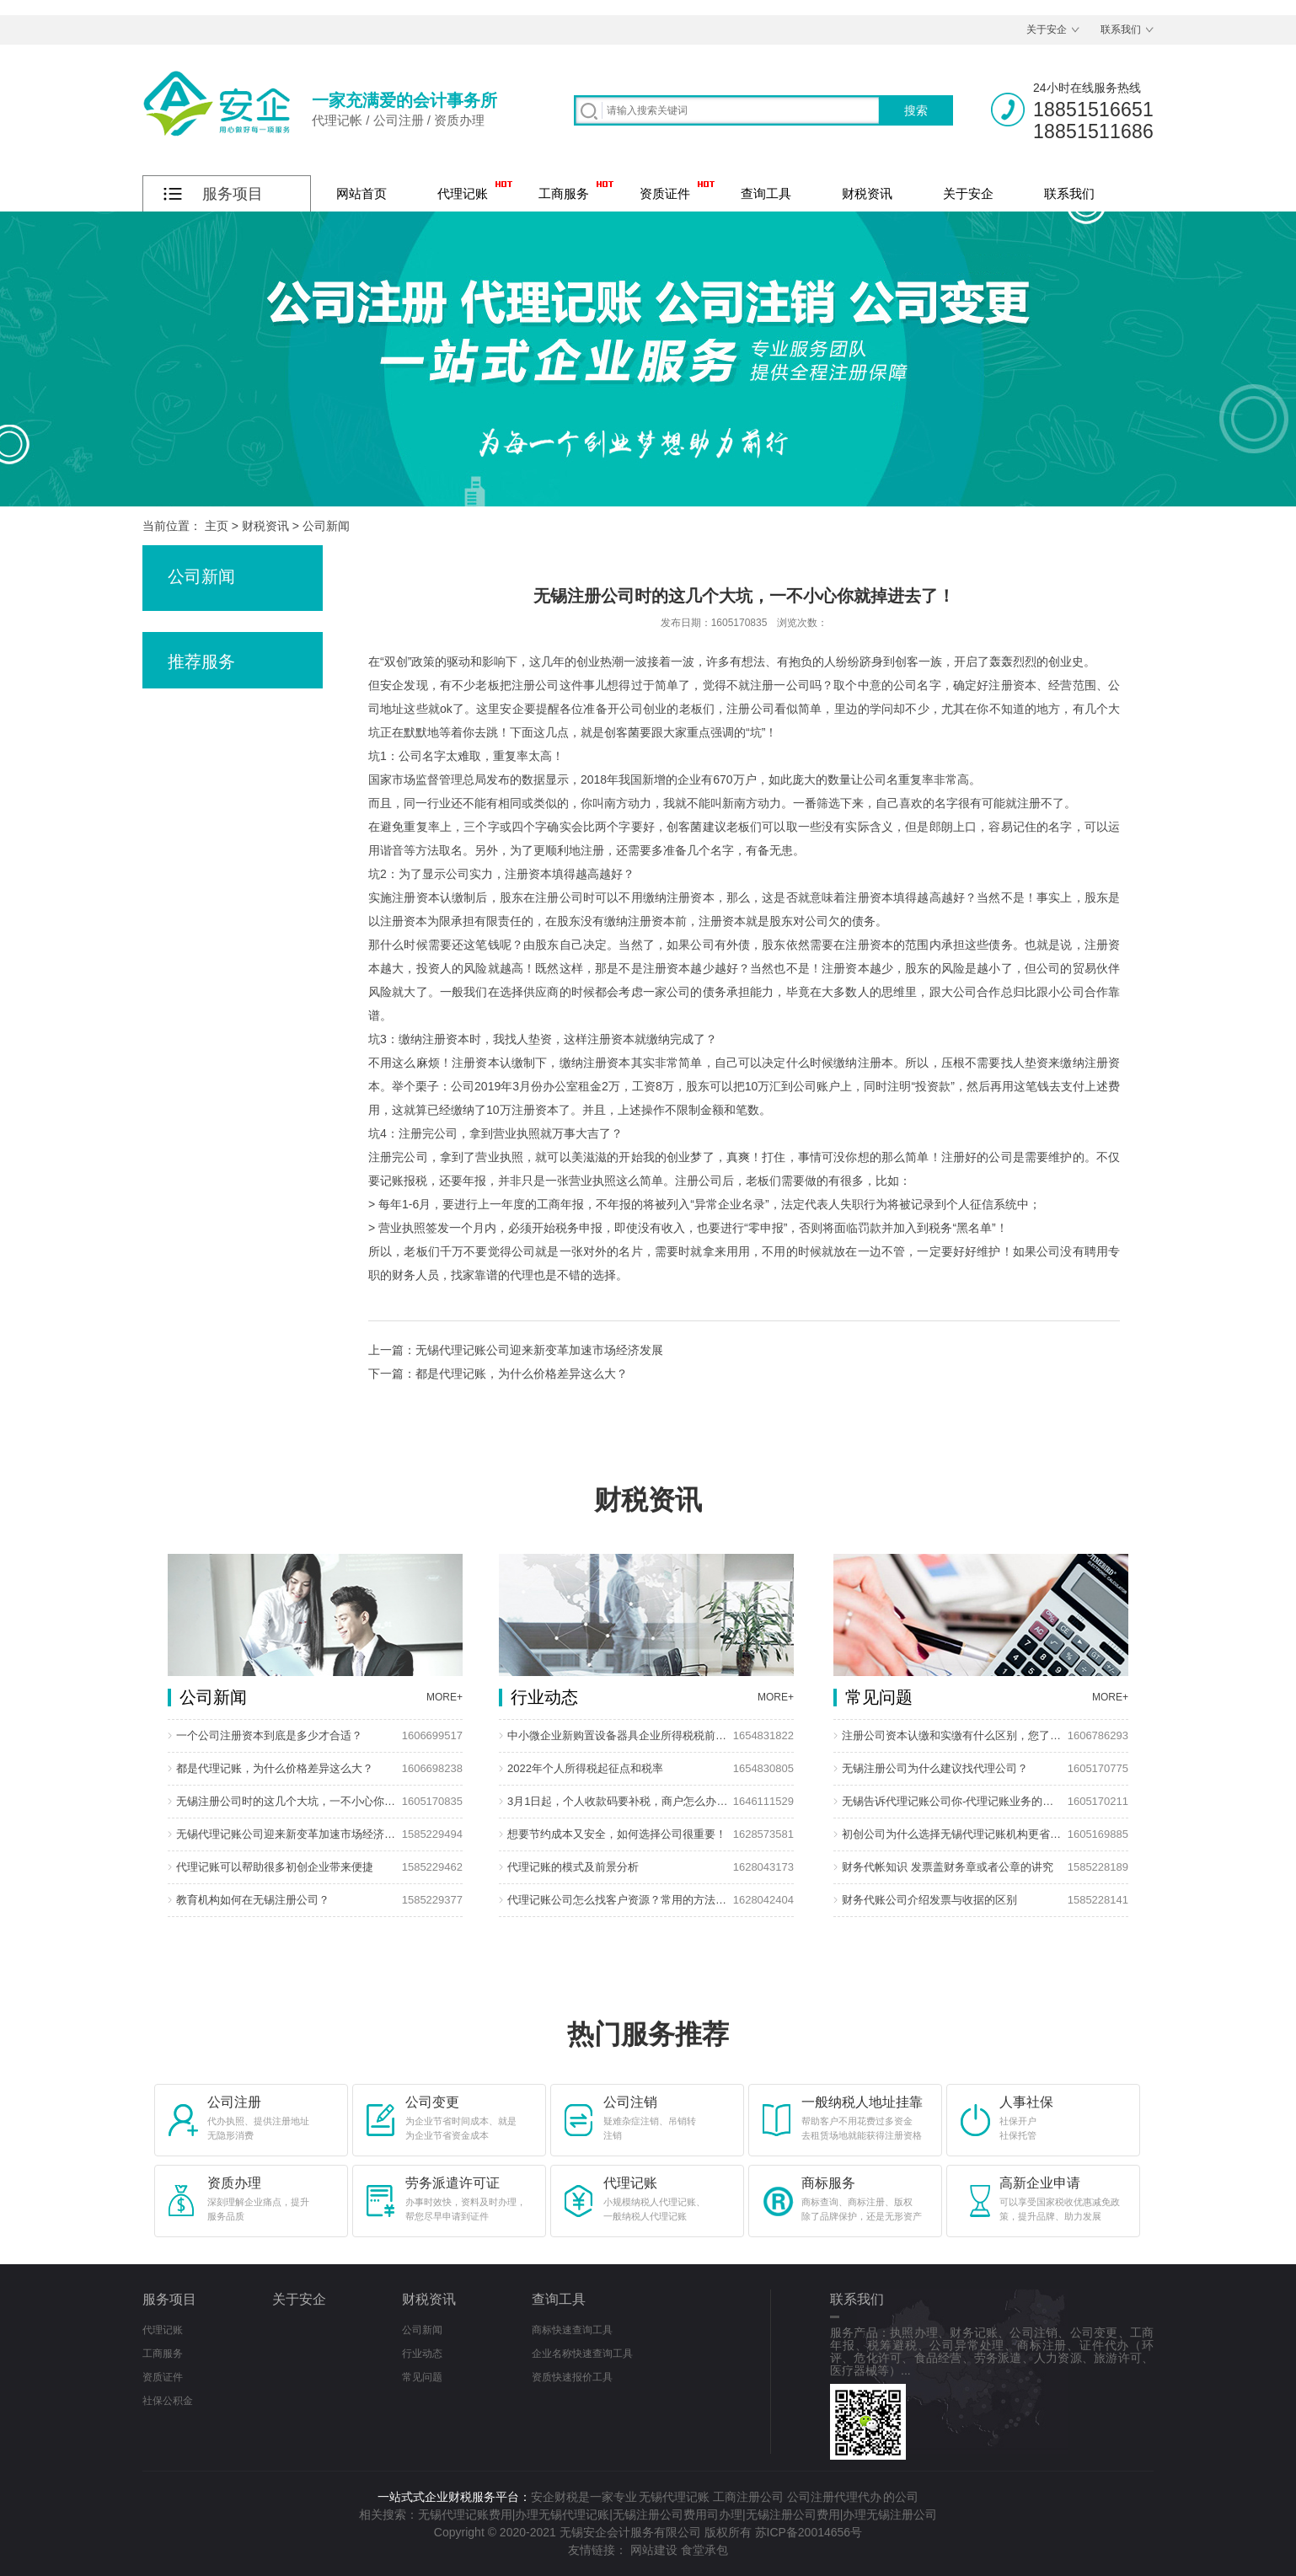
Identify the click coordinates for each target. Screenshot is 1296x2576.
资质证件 (665, 193)
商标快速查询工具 (572, 2330)
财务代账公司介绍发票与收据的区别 (929, 1899)
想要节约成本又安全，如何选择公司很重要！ (616, 1834)
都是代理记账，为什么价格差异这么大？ (274, 1768)
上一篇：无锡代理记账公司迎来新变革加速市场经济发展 (515, 1350)
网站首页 (361, 193)
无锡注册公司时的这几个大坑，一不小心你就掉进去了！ (287, 1801)
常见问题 (422, 2377)
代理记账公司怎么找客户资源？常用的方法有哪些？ (618, 1899)
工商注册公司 (748, 2497)
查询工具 (766, 193)
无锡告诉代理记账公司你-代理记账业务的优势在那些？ (953, 1801)
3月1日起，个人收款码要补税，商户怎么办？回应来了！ (618, 1801)
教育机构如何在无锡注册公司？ (252, 1899)
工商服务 (563, 193)
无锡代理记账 (674, 2497)
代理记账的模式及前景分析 (573, 1867)
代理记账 (462, 193)
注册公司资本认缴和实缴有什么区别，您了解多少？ (953, 1735)
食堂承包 (704, 2550)
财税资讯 (867, 193)
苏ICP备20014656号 (809, 2532)
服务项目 (169, 2299)
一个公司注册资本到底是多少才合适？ (269, 1735)
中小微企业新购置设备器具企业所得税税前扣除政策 (618, 1735)
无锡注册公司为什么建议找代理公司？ (935, 1768)
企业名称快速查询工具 (582, 2353)
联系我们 (1121, 29)
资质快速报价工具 (572, 2377)
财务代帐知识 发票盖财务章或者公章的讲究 (947, 1867)
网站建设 (653, 2550)
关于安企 (1046, 29)
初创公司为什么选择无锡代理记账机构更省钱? (953, 1834)
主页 (216, 526)
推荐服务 (201, 661)
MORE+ (444, 1697)
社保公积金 (167, 2401)
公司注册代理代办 (834, 2497)
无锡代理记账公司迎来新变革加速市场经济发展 (287, 1834)
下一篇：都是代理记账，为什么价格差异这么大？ (498, 1373)
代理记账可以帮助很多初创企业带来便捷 (274, 1867)
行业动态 (422, 2353)
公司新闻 (326, 526)
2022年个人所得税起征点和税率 (585, 1768)
